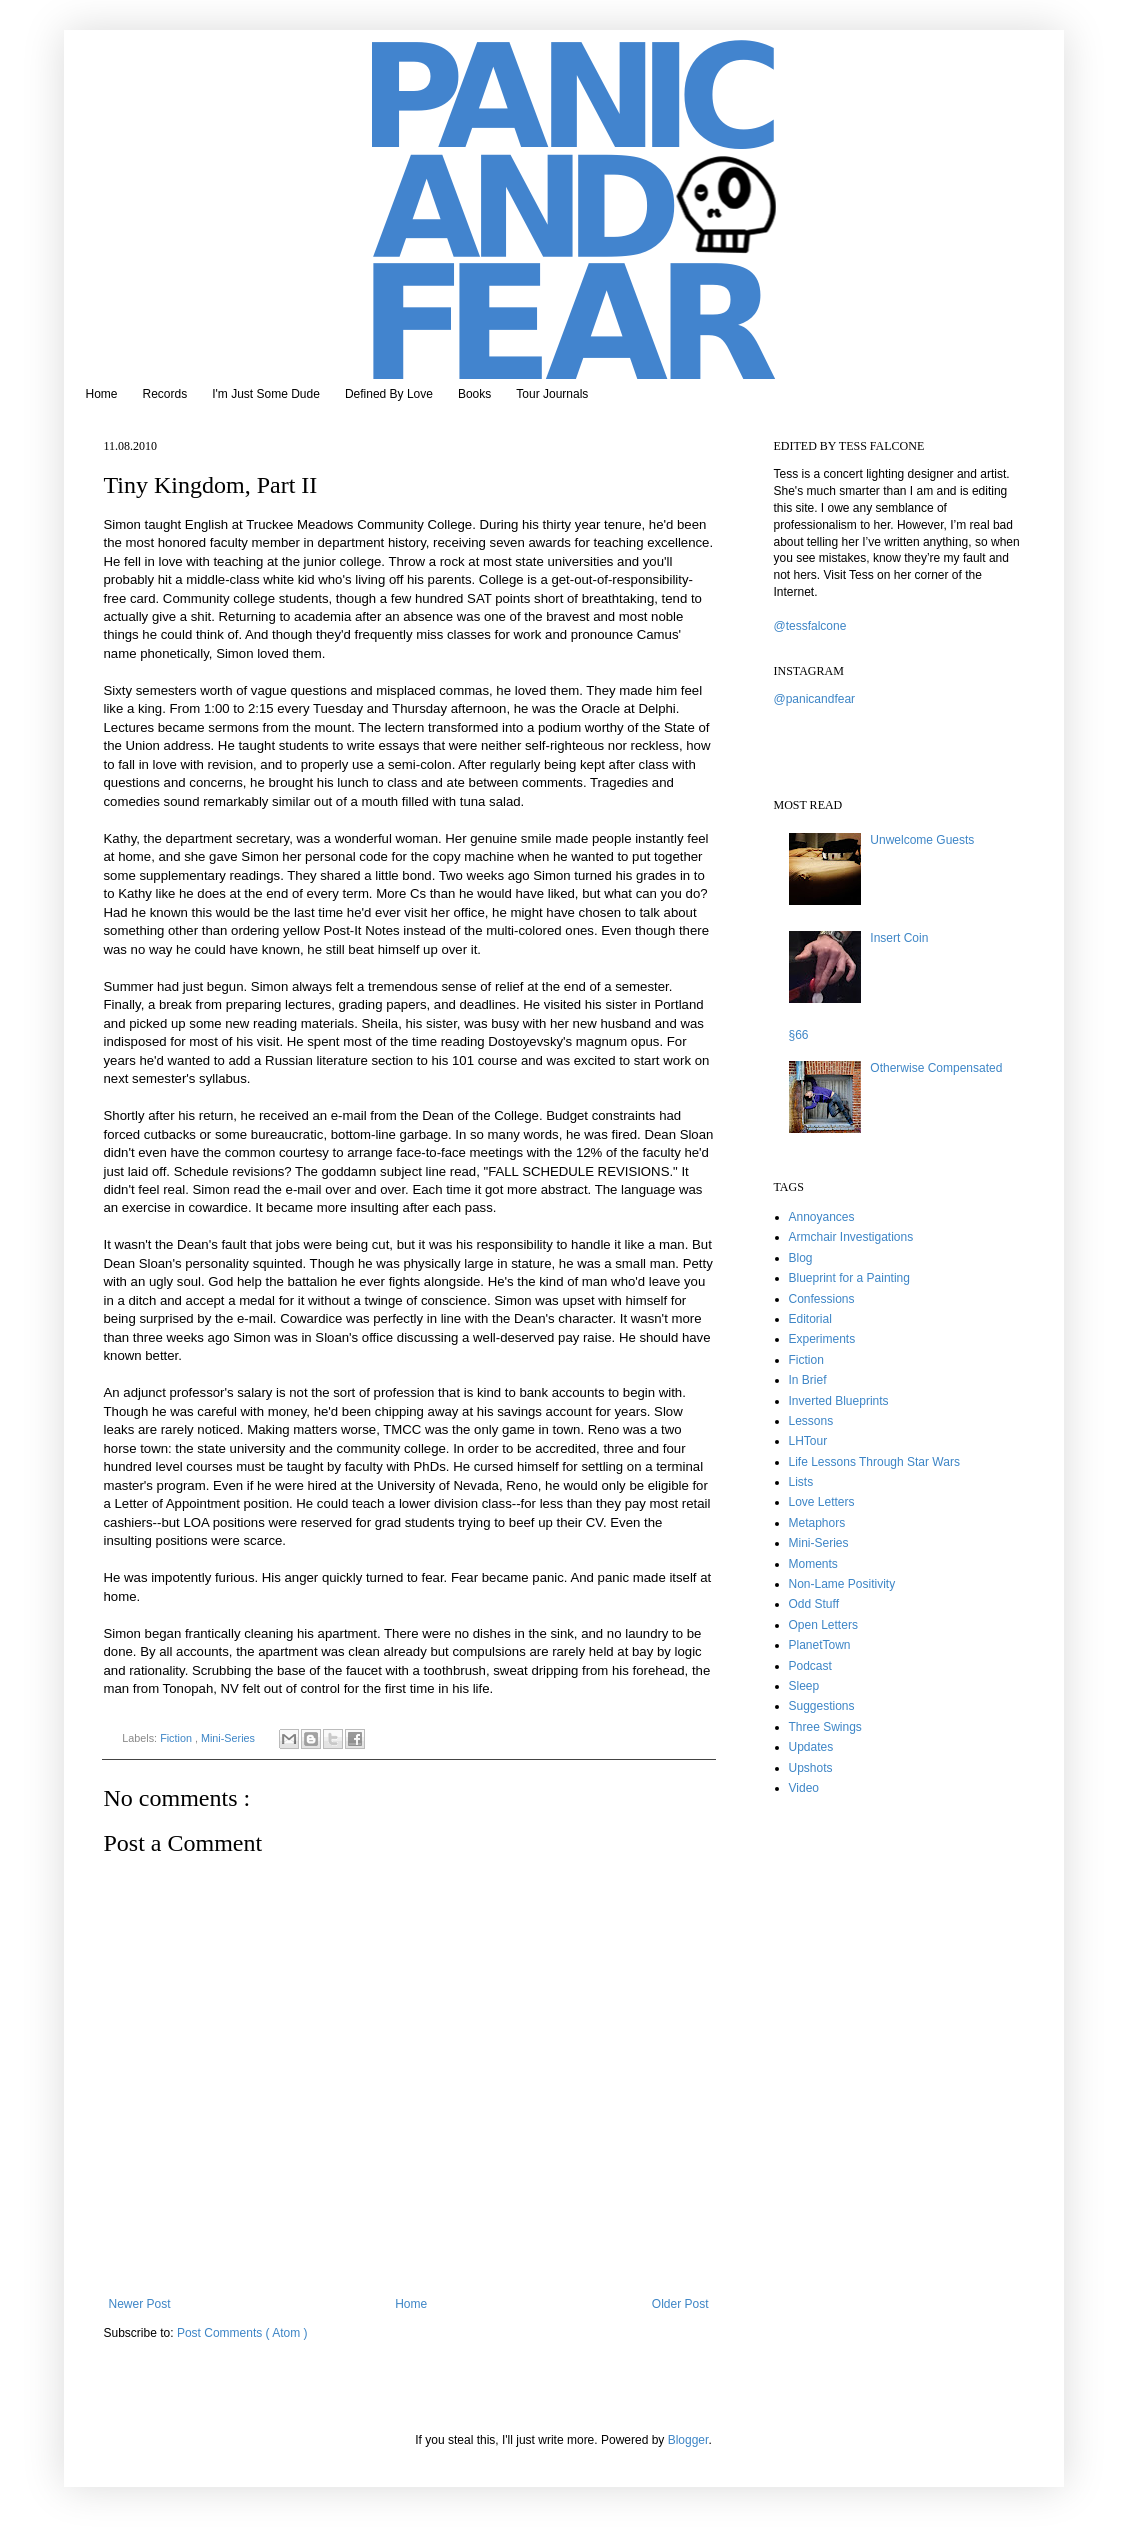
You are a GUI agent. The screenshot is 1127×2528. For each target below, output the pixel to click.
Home (102, 394)
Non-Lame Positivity (842, 1584)
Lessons (811, 1421)
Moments (813, 1564)
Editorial (810, 1319)
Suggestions (822, 1706)
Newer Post (140, 2304)
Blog (801, 1258)
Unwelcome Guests (922, 840)
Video (804, 1788)
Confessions (822, 1299)
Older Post (680, 2304)
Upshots (811, 1768)
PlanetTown (820, 1645)
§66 (799, 1035)
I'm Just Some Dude (266, 394)
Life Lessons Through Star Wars (874, 1462)
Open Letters (823, 1625)
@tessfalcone (810, 626)
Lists (801, 1482)
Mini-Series (229, 1738)
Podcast (810, 1666)
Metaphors (817, 1523)
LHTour (808, 1441)
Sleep (804, 1686)
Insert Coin (899, 938)
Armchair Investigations (851, 1237)
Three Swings (825, 1727)
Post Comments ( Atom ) (242, 2333)
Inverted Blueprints (839, 1401)
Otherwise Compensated (936, 1068)
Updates (811, 1747)
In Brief (808, 1380)
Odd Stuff (814, 1604)
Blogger (688, 2440)
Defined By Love (389, 394)
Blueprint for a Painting (849, 1278)
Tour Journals (552, 394)
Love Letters (822, 1502)
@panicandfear (815, 699)
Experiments (822, 1339)
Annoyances (822, 1217)
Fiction (177, 1738)
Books (474, 394)
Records (165, 394)
